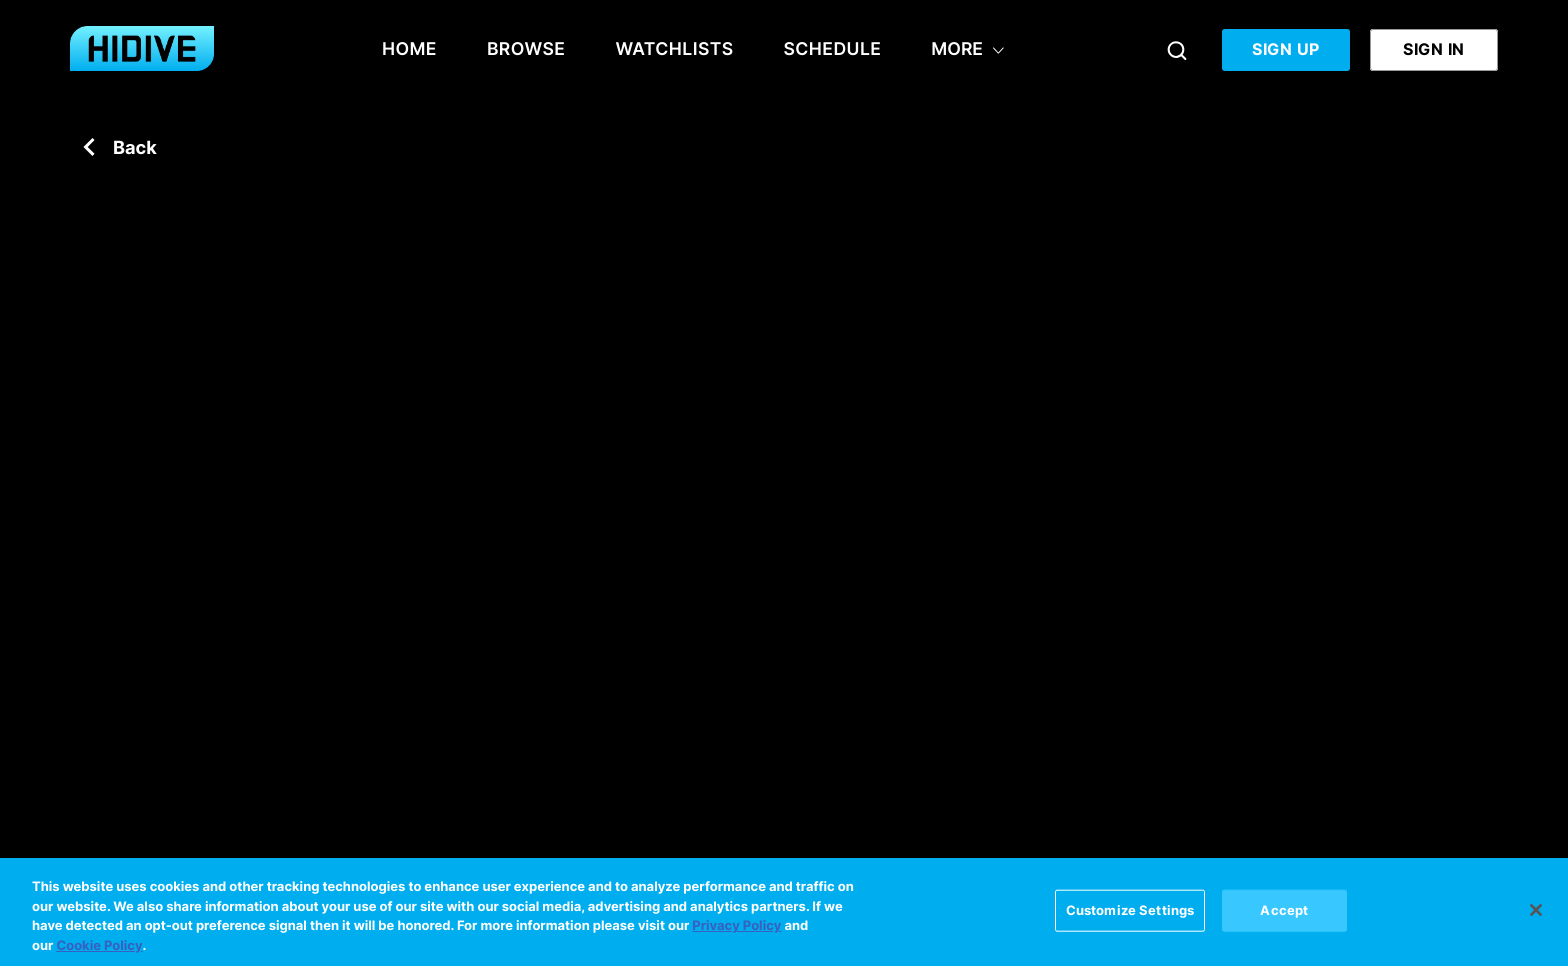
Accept (1284, 911)
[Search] (1177, 50)
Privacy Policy (736, 928)
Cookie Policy (99, 947)
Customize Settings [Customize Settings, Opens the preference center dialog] (1130, 911)
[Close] (1536, 912)
